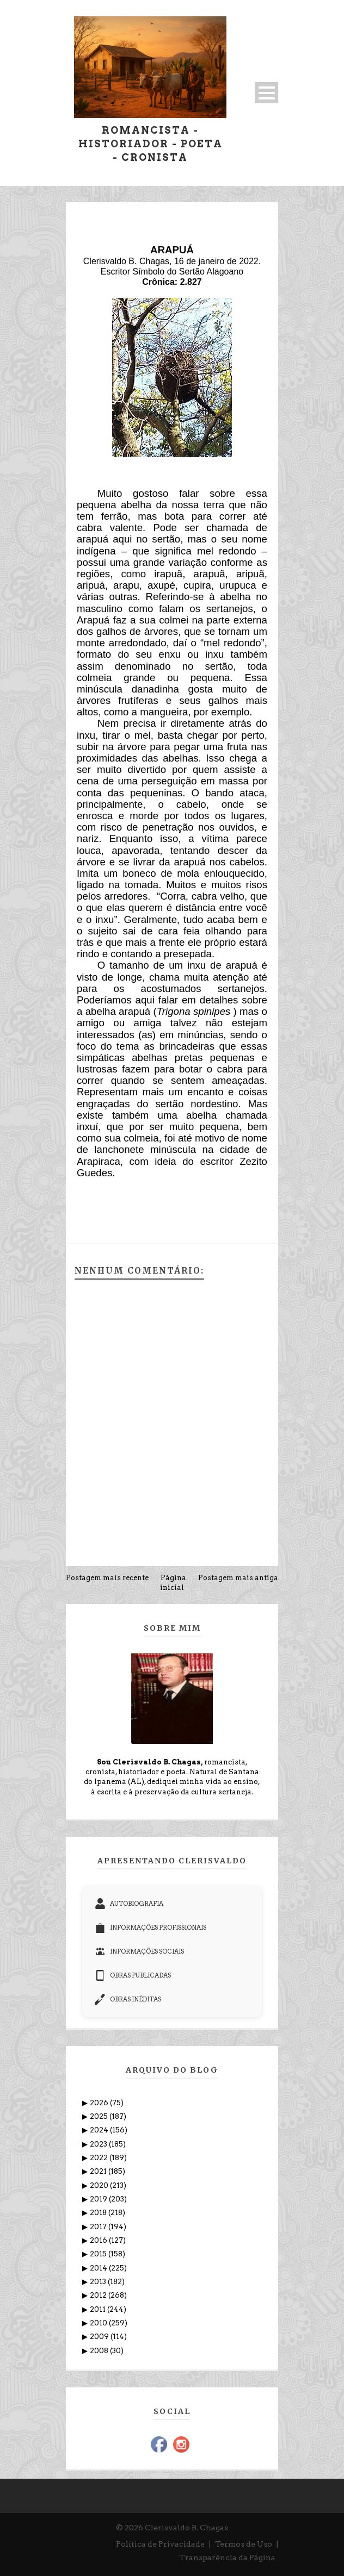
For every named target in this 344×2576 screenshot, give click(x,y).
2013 (99, 2282)
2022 (99, 2158)
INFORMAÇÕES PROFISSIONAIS (150, 1927)
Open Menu (266, 92)
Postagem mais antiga (238, 1578)
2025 (99, 2116)
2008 (100, 2351)
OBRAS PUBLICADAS (133, 1975)
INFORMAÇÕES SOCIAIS (139, 1951)
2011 (98, 2309)
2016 (99, 2240)
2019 (99, 2199)
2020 (100, 2185)
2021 (99, 2171)
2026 (100, 2103)
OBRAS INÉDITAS (128, 1999)
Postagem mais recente (107, 1578)
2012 (99, 2295)
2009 (100, 2336)
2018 (99, 2213)
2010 (99, 2323)
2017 (99, 2227)
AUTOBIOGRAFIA (129, 1903)
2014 (99, 2268)
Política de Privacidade (160, 2544)
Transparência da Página (227, 2557)
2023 (99, 2144)
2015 (99, 2254)
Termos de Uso (243, 2544)
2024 (100, 2130)
